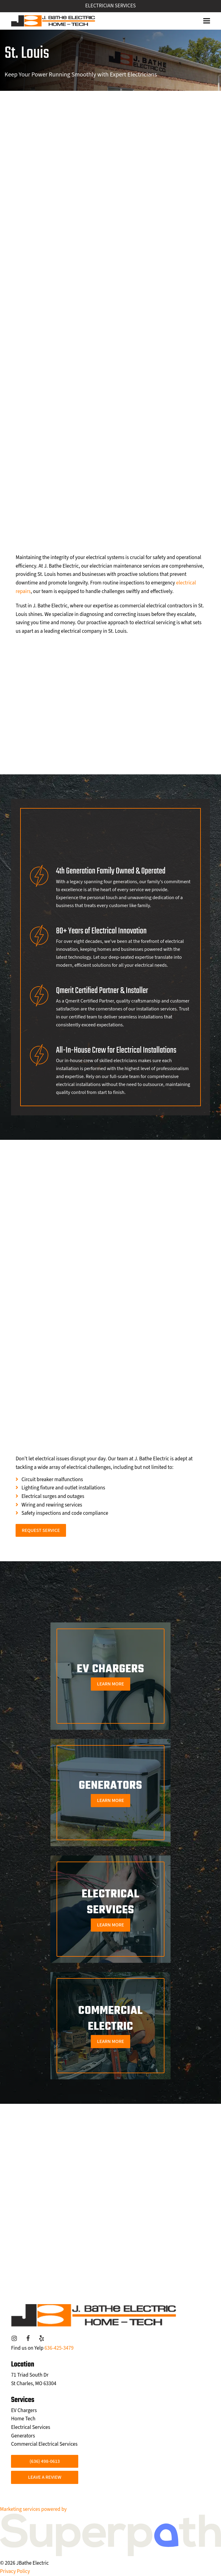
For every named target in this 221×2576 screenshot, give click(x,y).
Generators (23, 2436)
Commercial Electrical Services (44, 2444)
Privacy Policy (15, 2571)
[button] (206, 21)
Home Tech (23, 2418)
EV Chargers (24, 2410)
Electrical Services (30, 2427)
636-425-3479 (59, 2348)
